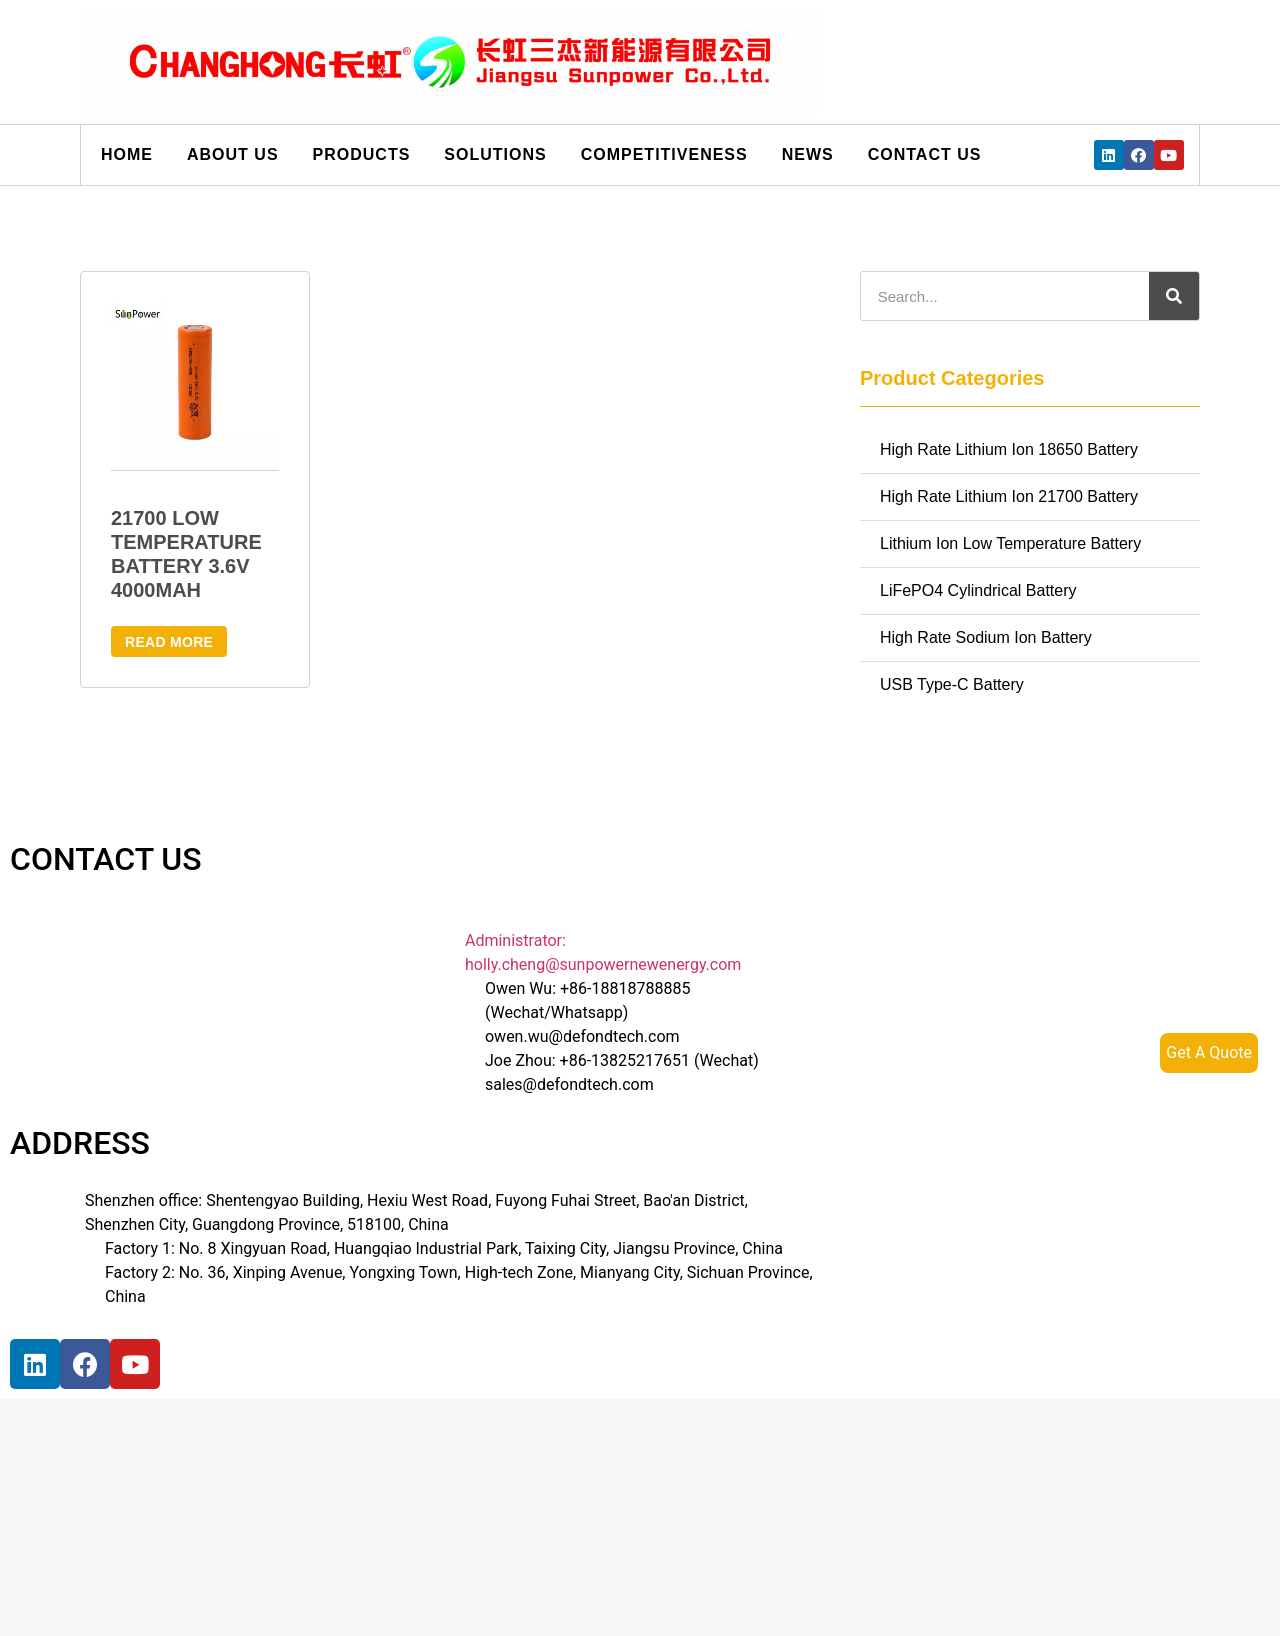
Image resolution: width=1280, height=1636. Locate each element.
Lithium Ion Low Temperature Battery (1010, 543)
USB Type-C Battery (952, 684)
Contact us (925, 154)
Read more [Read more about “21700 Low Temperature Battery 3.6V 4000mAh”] (169, 642)
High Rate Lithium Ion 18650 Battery (1009, 449)
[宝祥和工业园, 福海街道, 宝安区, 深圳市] (220, 1484)
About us (233, 154)
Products (362, 154)
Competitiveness (664, 154)
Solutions (495, 154)
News (808, 154)
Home (127, 154)
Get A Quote (1209, 1052)
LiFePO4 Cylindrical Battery (978, 590)
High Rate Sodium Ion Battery (986, 637)
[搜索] (1174, 296)
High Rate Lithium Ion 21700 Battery (1009, 496)
